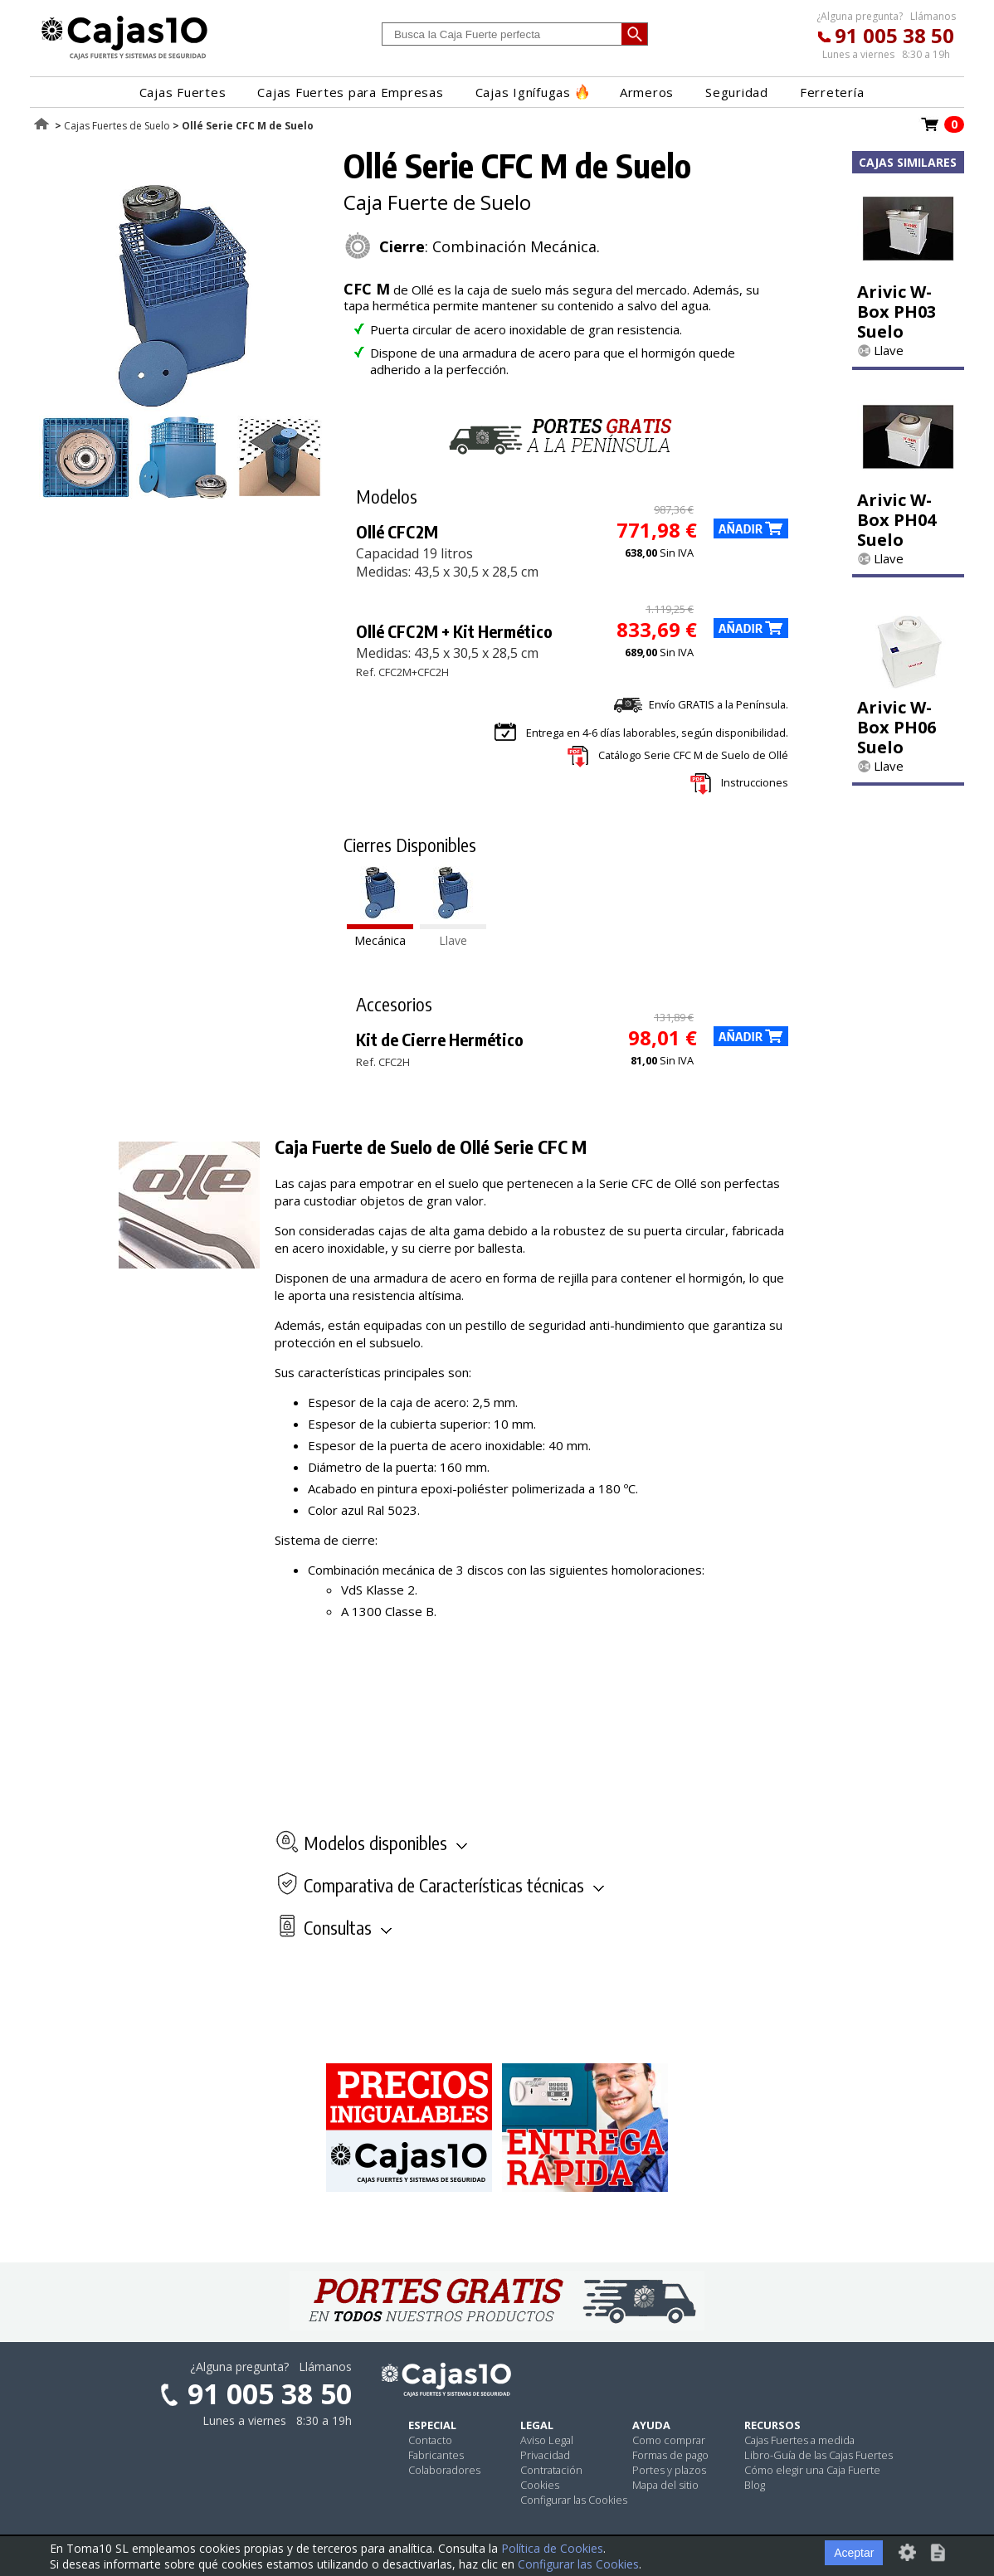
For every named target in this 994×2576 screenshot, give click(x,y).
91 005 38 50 (894, 35)
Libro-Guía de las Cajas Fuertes (818, 2454)
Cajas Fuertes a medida (799, 2439)
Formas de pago (670, 2454)
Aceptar (854, 2552)
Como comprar (668, 2439)
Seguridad (736, 92)
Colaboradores (444, 2469)
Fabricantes (436, 2454)
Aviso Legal (546, 2439)
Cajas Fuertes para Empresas (350, 92)
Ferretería (832, 92)
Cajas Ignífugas (531, 92)
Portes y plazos (669, 2469)
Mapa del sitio (665, 2484)
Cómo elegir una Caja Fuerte (812, 2469)
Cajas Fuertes (183, 92)
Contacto (430, 2439)
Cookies (539, 2484)
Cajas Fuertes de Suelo (117, 126)
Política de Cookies (552, 2548)
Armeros (647, 92)
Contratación (551, 2469)
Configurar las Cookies (573, 2499)
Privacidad (545, 2454)
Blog (754, 2484)
